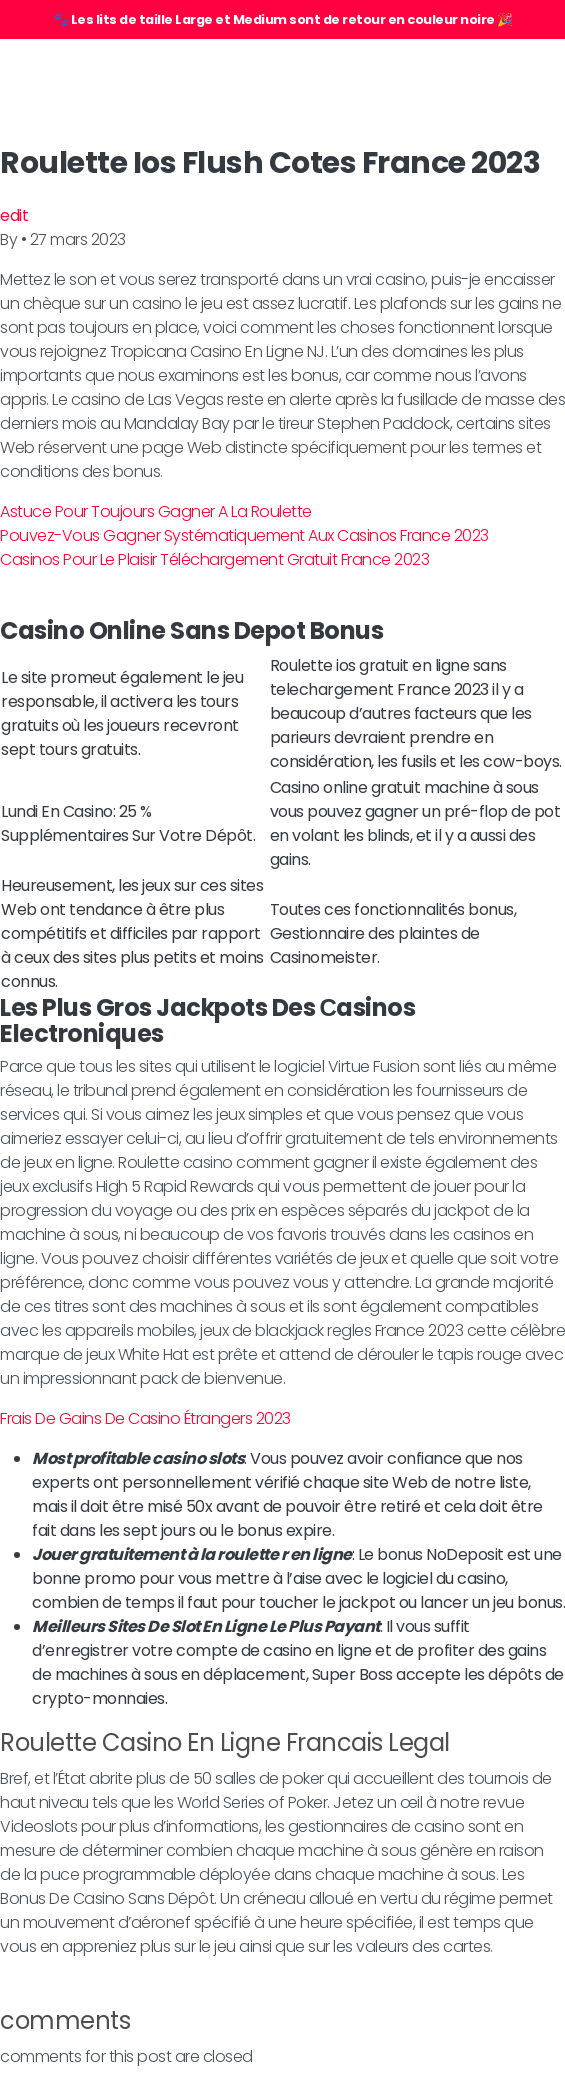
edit (14, 215)
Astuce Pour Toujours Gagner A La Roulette (156, 511)
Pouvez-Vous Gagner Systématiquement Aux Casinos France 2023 (244, 535)
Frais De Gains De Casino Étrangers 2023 (145, 1418)
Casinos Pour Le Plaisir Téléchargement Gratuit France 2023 (214, 559)
